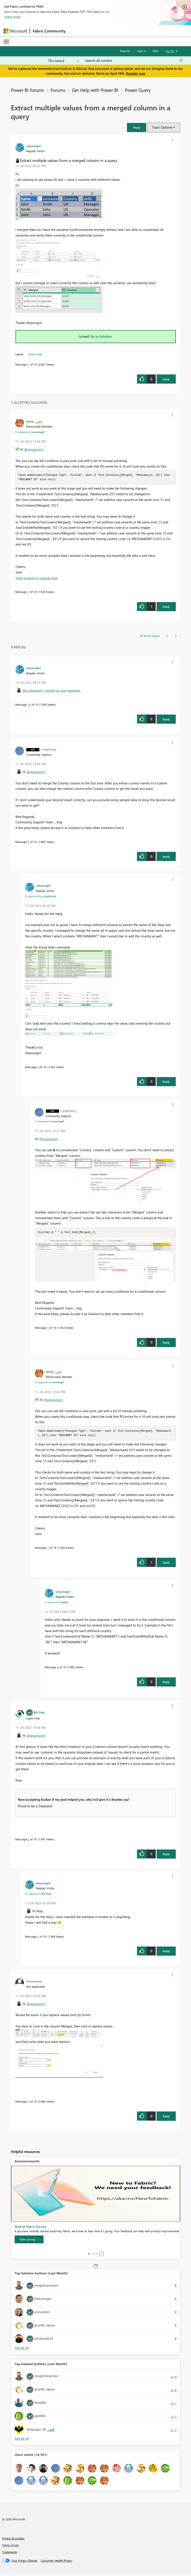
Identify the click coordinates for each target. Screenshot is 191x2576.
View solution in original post (36, 578)
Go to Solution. (101, 336)
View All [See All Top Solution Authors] (22, 2348)
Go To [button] (170, 51)
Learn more (12, 16)
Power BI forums (27, 90)
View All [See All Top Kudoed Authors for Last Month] (22, 2439)
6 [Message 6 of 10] (38, 1067)
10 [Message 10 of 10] (29, 705)
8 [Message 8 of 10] (58, 1668)
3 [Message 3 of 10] (28, 1840)
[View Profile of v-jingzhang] (48, 749)
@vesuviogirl (33, 449)
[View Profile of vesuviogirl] (33, 146)
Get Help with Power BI (95, 90)
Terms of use (10, 2546)
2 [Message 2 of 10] (28, 2102)
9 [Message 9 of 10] (48, 1328)
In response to (29, 432)
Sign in (141, 51)
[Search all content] (134, 60)
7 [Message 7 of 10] (28, 592)
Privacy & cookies (13, 2539)
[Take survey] (29, 2240)
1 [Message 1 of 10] (28, 364)
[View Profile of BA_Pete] (39, 1713)
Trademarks (9, 2553)
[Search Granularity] (63, 60)
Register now (135, 73)
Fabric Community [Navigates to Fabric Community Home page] (49, 31)
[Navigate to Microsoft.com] (15, 31)
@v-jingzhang (32, 691)
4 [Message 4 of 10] (38, 1937)
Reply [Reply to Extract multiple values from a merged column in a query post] (166, 379)
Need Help (35, 354)
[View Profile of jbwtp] (30, 421)
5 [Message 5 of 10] (28, 842)
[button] (136, 127)
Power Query (138, 90)
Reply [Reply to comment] (166, 607)
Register (125, 51)
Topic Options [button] (162, 127)
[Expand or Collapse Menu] (6, 41)
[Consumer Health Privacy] (56, 2562)
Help (155, 51)
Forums (58, 90)
